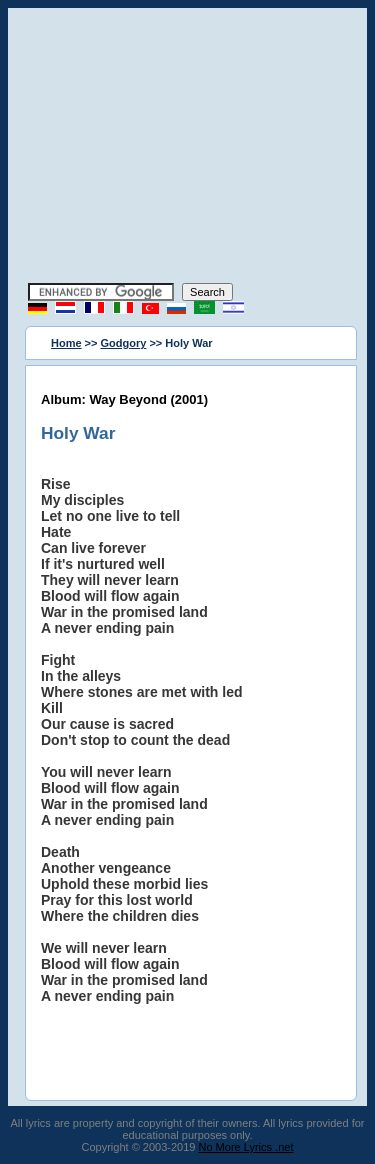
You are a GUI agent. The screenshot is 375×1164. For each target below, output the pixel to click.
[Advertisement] (188, 148)
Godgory (124, 343)
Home (66, 343)
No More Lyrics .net (246, 1147)
